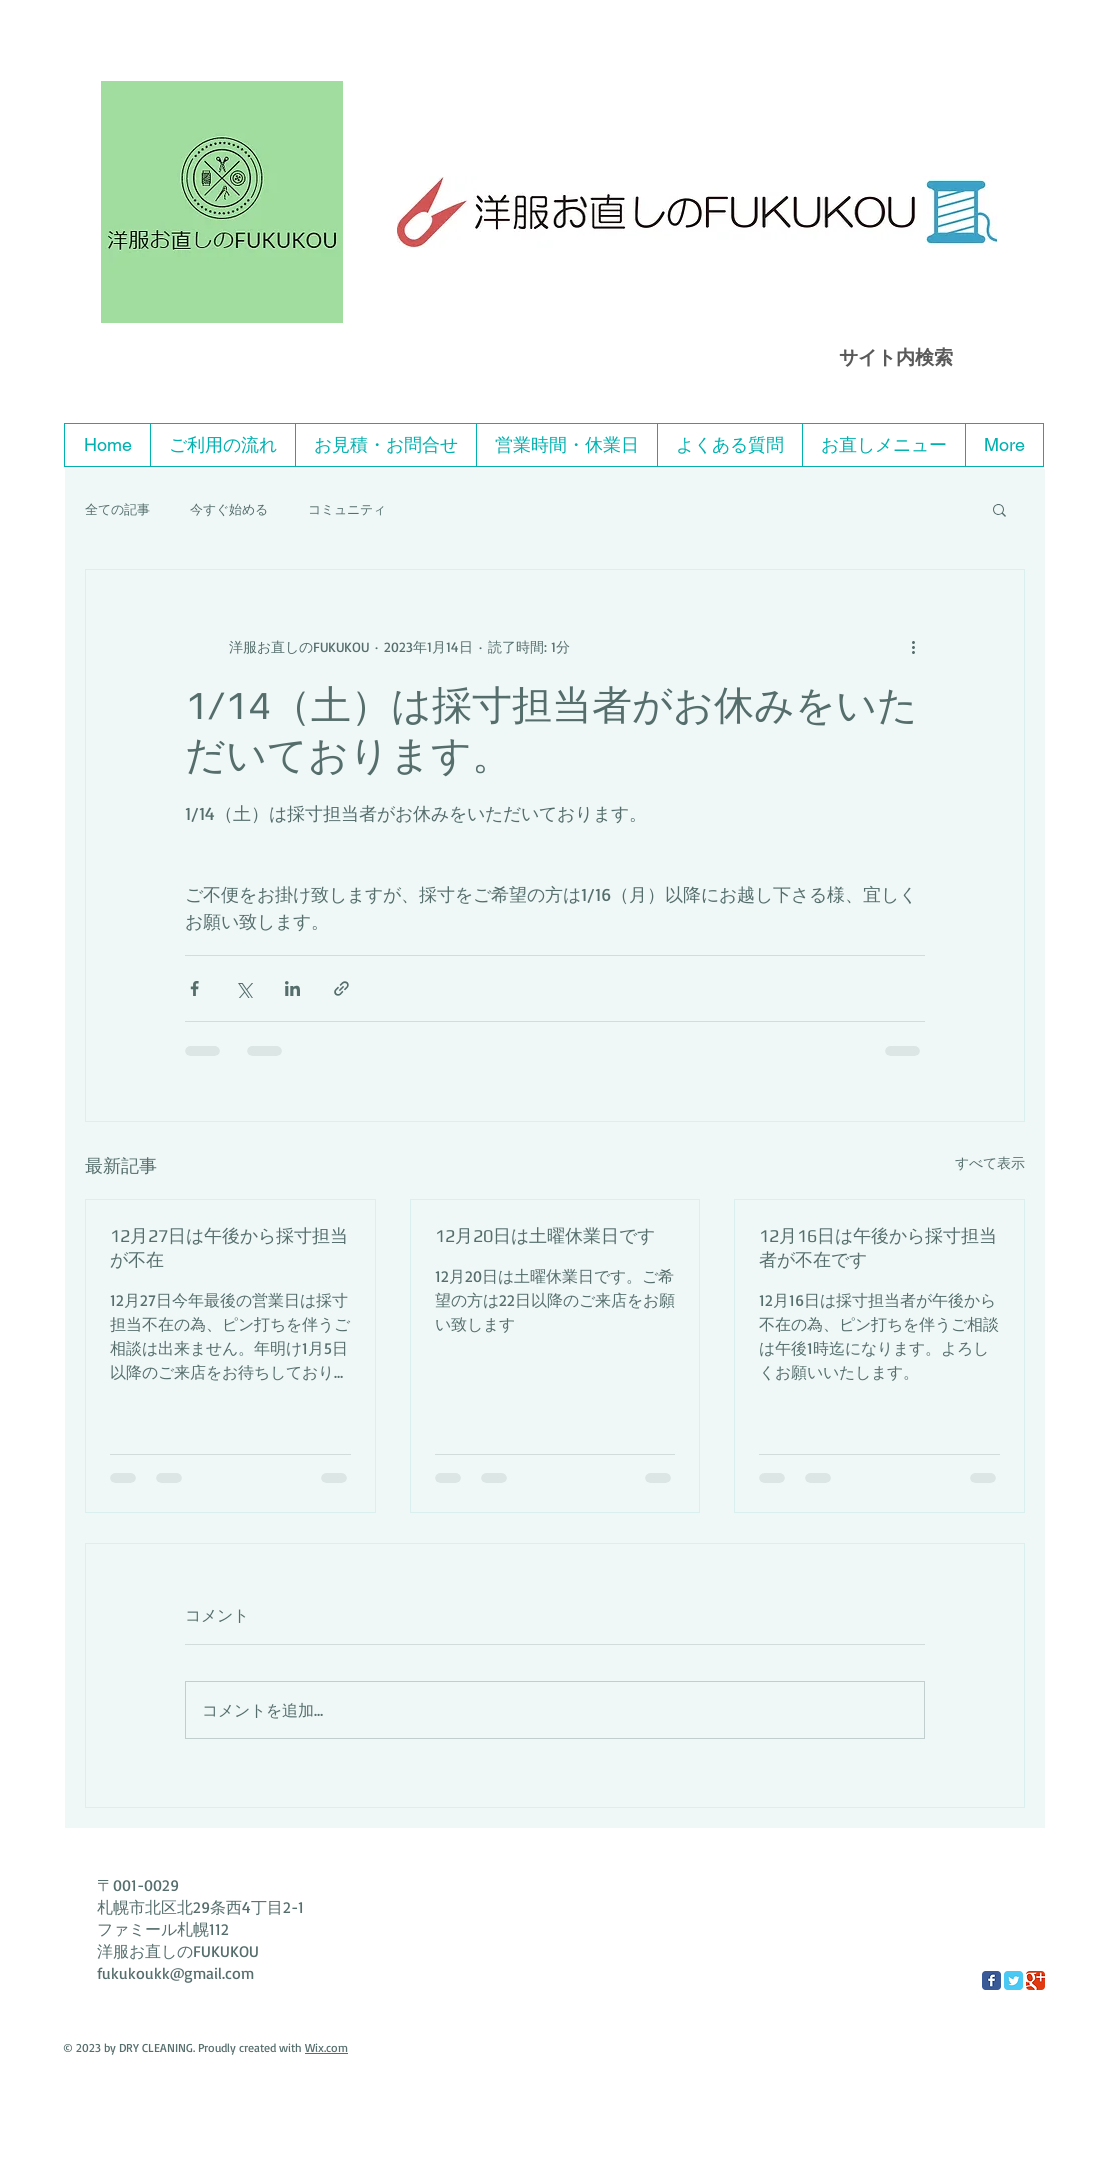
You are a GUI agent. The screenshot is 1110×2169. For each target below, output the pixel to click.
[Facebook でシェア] (194, 988)
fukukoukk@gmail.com (175, 1973)
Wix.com (326, 2047)
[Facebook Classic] (991, 1980)
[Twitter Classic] (1013, 1980)
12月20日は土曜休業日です (545, 1235)
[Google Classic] (1035, 1980)
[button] (999, 509)
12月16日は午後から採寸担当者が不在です (878, 1247)
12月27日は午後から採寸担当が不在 (229, 1247)
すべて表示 (990, 1162)
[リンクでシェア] (341, 988)
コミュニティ (347, 509)
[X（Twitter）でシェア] (243, 988)
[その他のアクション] (913, 646)
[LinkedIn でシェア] (292, 988)
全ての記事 (117, 509)
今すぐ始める (229, 509)
